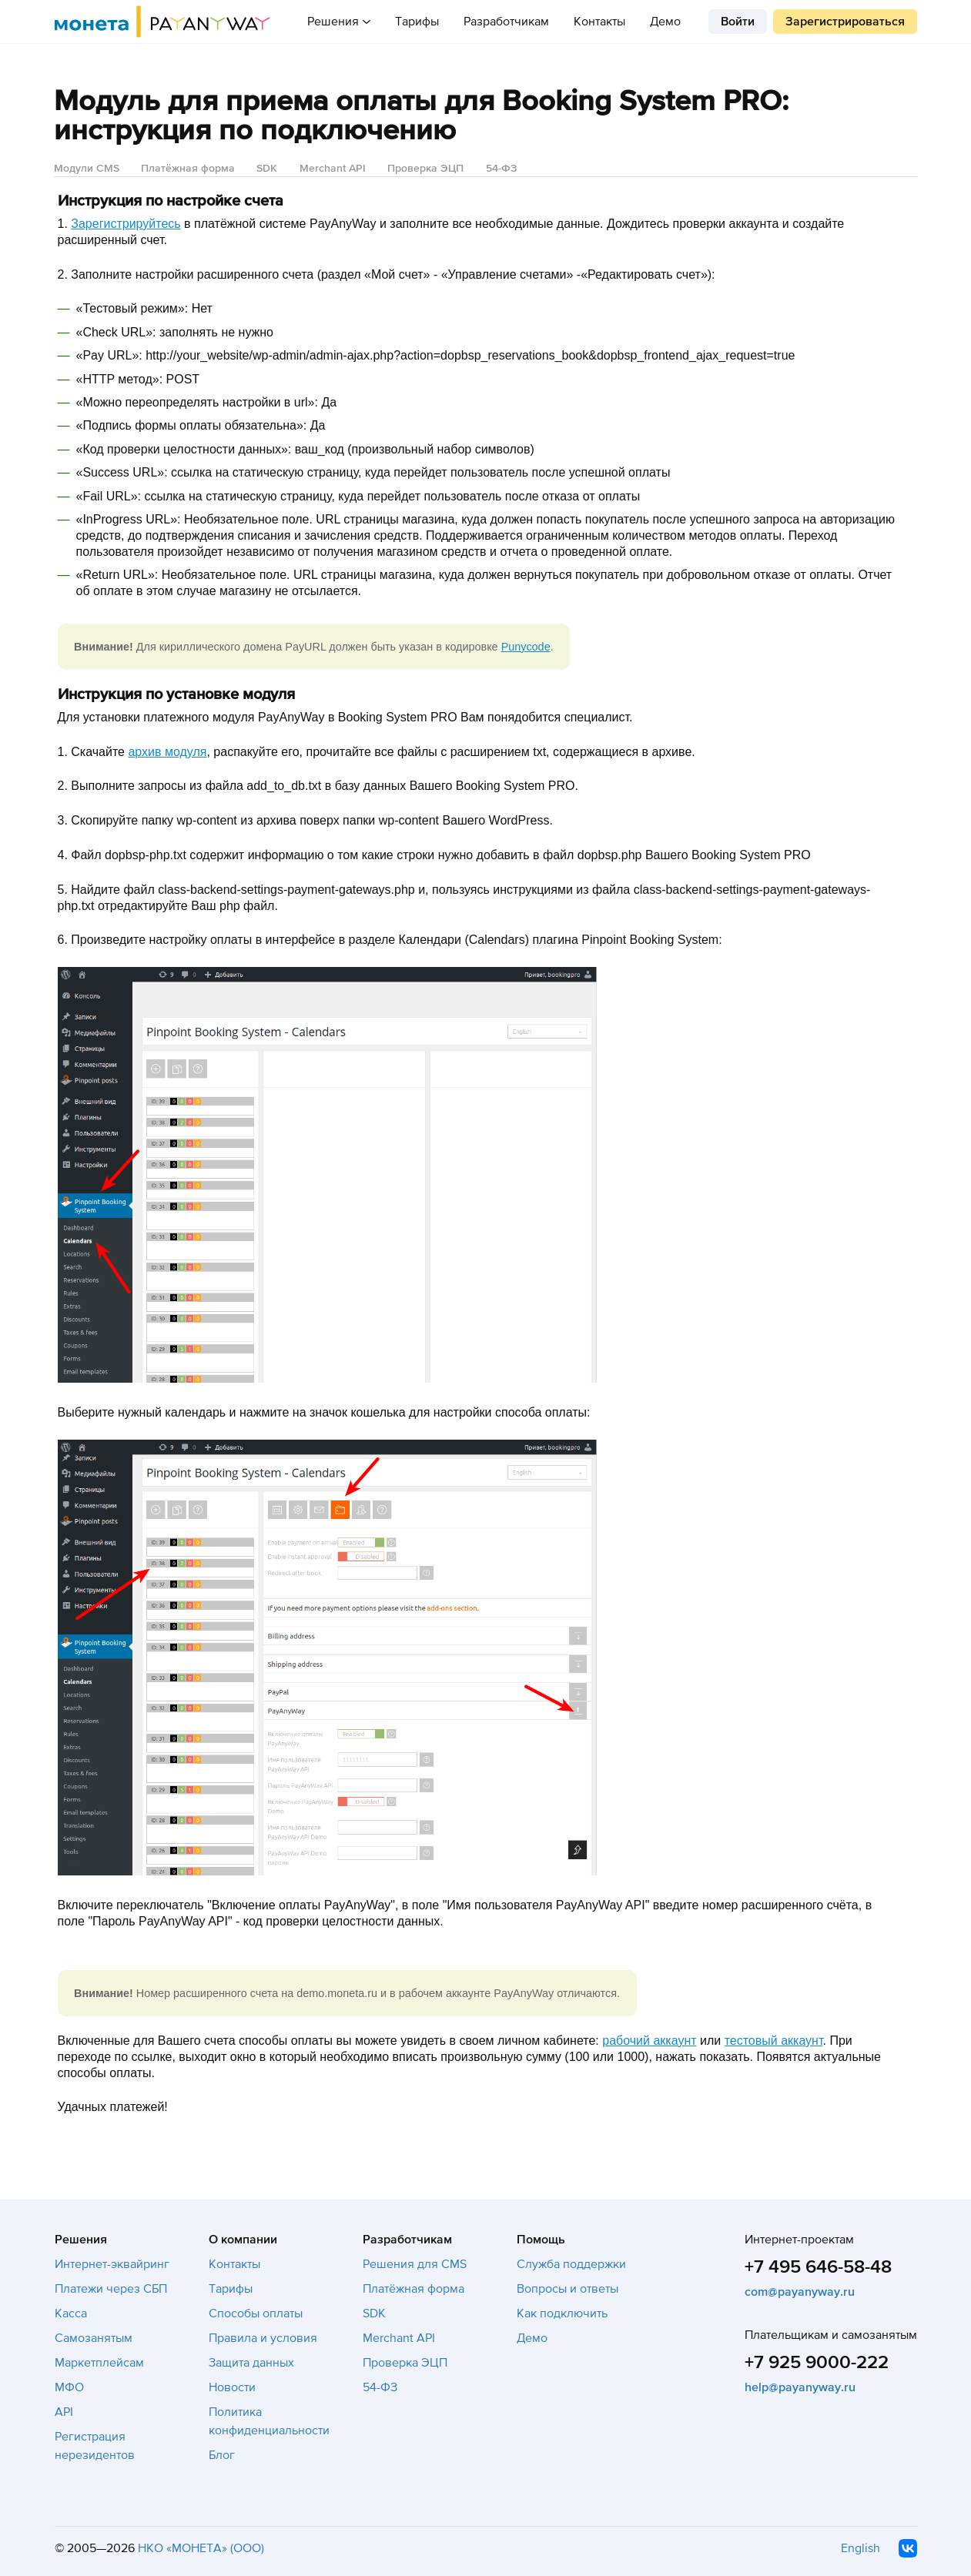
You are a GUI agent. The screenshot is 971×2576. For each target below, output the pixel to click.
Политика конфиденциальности (269, 2421)
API (64, 2412)
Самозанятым (93, 2338)
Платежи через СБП (111, 2289)
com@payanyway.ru (800, 2292)
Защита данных (251, 2362)
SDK (266, 168)
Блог (222, 2455)
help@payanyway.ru (800, 2387)
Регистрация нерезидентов (95, 2446)
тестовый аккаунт (774, 2040)
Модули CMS (86, 168)
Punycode (526, 647)
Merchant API (333, 168)
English (860, 2548)
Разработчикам (506, 21)
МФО (69, 2387)
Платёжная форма (188, 168)
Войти (738, 21)
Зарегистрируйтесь (125, 223)
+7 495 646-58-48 (818, 2267)
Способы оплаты (256, 2313)
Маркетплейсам (99, 2362)
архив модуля (167, 751)
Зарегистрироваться (845, 21)
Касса (71, 2313)
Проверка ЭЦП (425, 168)
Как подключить (562, 2313)
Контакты (599, 21)
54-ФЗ (501, 168)
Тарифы (417, 21)
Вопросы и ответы (567, 2289)
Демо (665, 21)
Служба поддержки (571, 2264)
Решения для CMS (415, 2264)
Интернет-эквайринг (112, 2264)
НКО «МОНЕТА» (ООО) (201, 2548)
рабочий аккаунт (649, 2040)
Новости (232, 2387)
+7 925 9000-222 (817, 2362)
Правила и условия (263, 2338)
